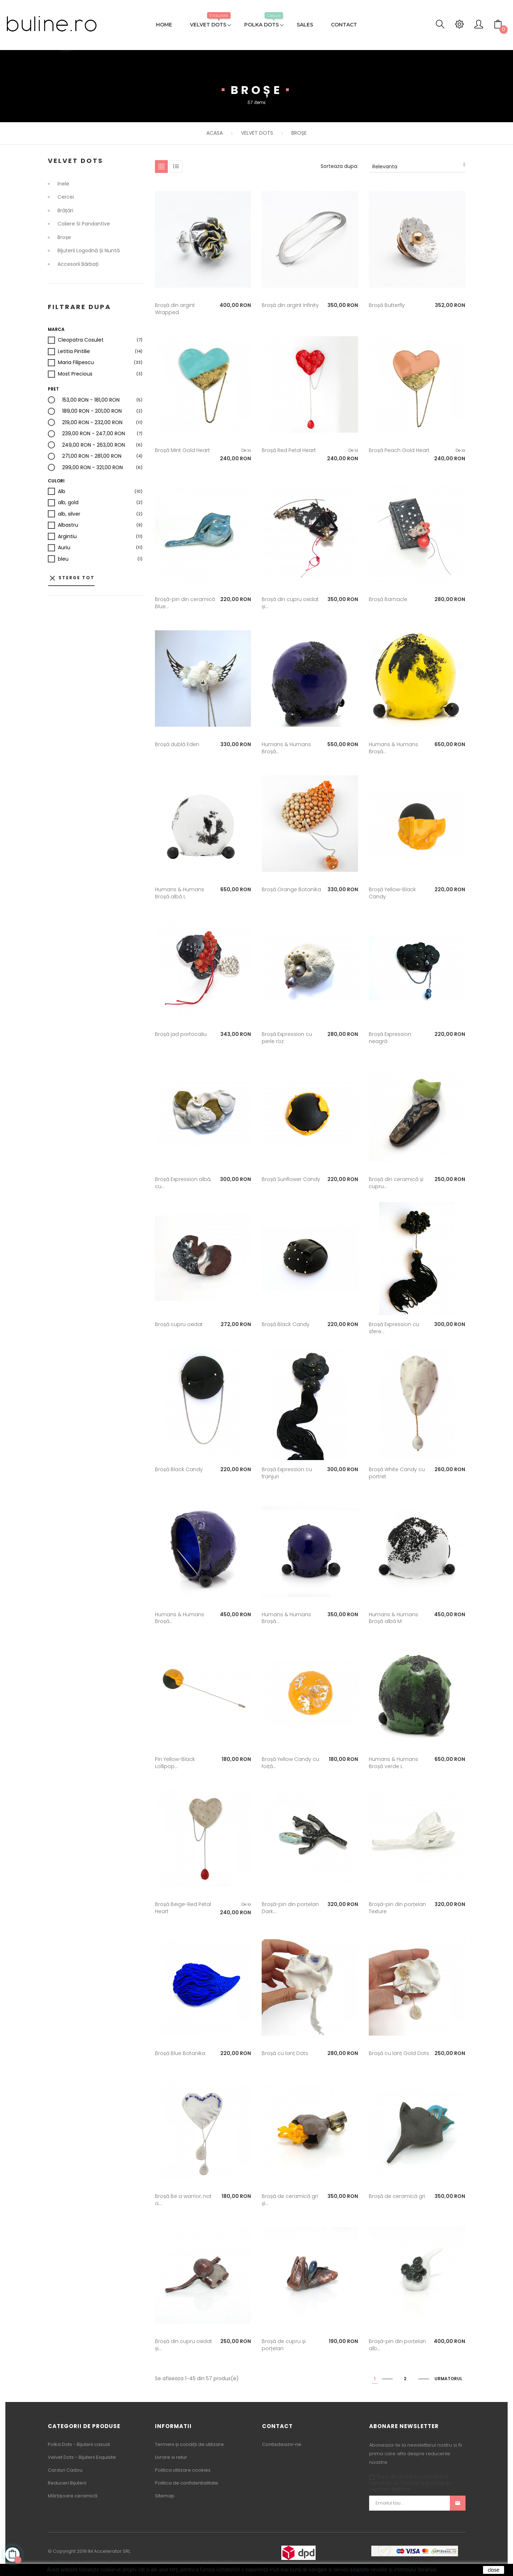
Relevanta (418, 166)
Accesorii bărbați (78, 264)
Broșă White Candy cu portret (397, 1473)
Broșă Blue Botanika (180, 2053)
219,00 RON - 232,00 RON (92, 423)
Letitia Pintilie (74, 351)
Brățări (65, 211)
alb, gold (68, 503)
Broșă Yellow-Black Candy (392, 893)
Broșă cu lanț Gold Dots (399, 2053)
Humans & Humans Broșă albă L (179, 893)
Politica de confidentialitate (186, 2483)
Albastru (68, 525)
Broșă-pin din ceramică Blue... (185, 603)
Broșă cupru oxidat (179, 1324)
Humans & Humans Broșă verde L (393, 1763)
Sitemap (165, 2495)
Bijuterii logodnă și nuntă (88, 251)
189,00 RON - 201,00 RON (92, 411)
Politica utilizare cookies (183, 2470)
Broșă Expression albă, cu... (183, 1183)
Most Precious (75, 374)
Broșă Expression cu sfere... (394, 1328)
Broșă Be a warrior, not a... (183, 2200)
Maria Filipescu (76, 362)
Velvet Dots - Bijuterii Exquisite (82, 2457)
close (493, 2570)
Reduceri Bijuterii (67, 2483)
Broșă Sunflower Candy (291, 1179)
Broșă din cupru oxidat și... (290, 603)
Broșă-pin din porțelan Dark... (290, 1908)
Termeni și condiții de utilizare (189, 2444)
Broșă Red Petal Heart (289, 450)
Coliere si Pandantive (83, 224)
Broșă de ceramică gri (397, 2196)
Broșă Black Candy (286, 1324)
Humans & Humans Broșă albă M (393, 1618)
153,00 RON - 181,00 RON (91, 400)
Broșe (64, 237)
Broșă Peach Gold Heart (399, 450)
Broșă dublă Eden (177, 744)
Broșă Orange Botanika (291, 889)
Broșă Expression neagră (390, 1038)
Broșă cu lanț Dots (285, 2053)
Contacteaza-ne (281, 2444)
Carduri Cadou (65, 2470)
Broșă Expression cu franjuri (287, 1473)
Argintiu (67, 536)
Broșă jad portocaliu (181, 1034)
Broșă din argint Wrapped (175, 309)
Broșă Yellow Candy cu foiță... (290, 1763)
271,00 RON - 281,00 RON (91, 456)
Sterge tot (71, 578)
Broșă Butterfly (387, 305)
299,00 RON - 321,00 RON (92, 468)
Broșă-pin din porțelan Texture (397, 1908)
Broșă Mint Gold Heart (182, 450)
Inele (63, 184)
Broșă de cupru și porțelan (284, 2345)
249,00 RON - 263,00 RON (93, 445)
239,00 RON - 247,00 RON (93, 434)
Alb (61, 491)
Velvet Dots (75, 160)
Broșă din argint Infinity (290, 305)
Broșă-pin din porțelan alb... (397, 2345)
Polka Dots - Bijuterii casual (79, 2444)
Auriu (64, 548)
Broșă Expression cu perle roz (287, 1038)
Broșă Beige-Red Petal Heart (183, 1908)
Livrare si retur (171, 2457)
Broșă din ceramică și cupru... (396, 1183)
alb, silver (69, 514)
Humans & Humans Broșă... (286, 748)
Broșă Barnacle (388, 599)
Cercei (65, 197)
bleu (63, 559)
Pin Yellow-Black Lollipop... (175, 1763)
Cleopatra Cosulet (81, 340)
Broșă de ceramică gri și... (290, 2200)
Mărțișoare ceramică (72, 2495)
